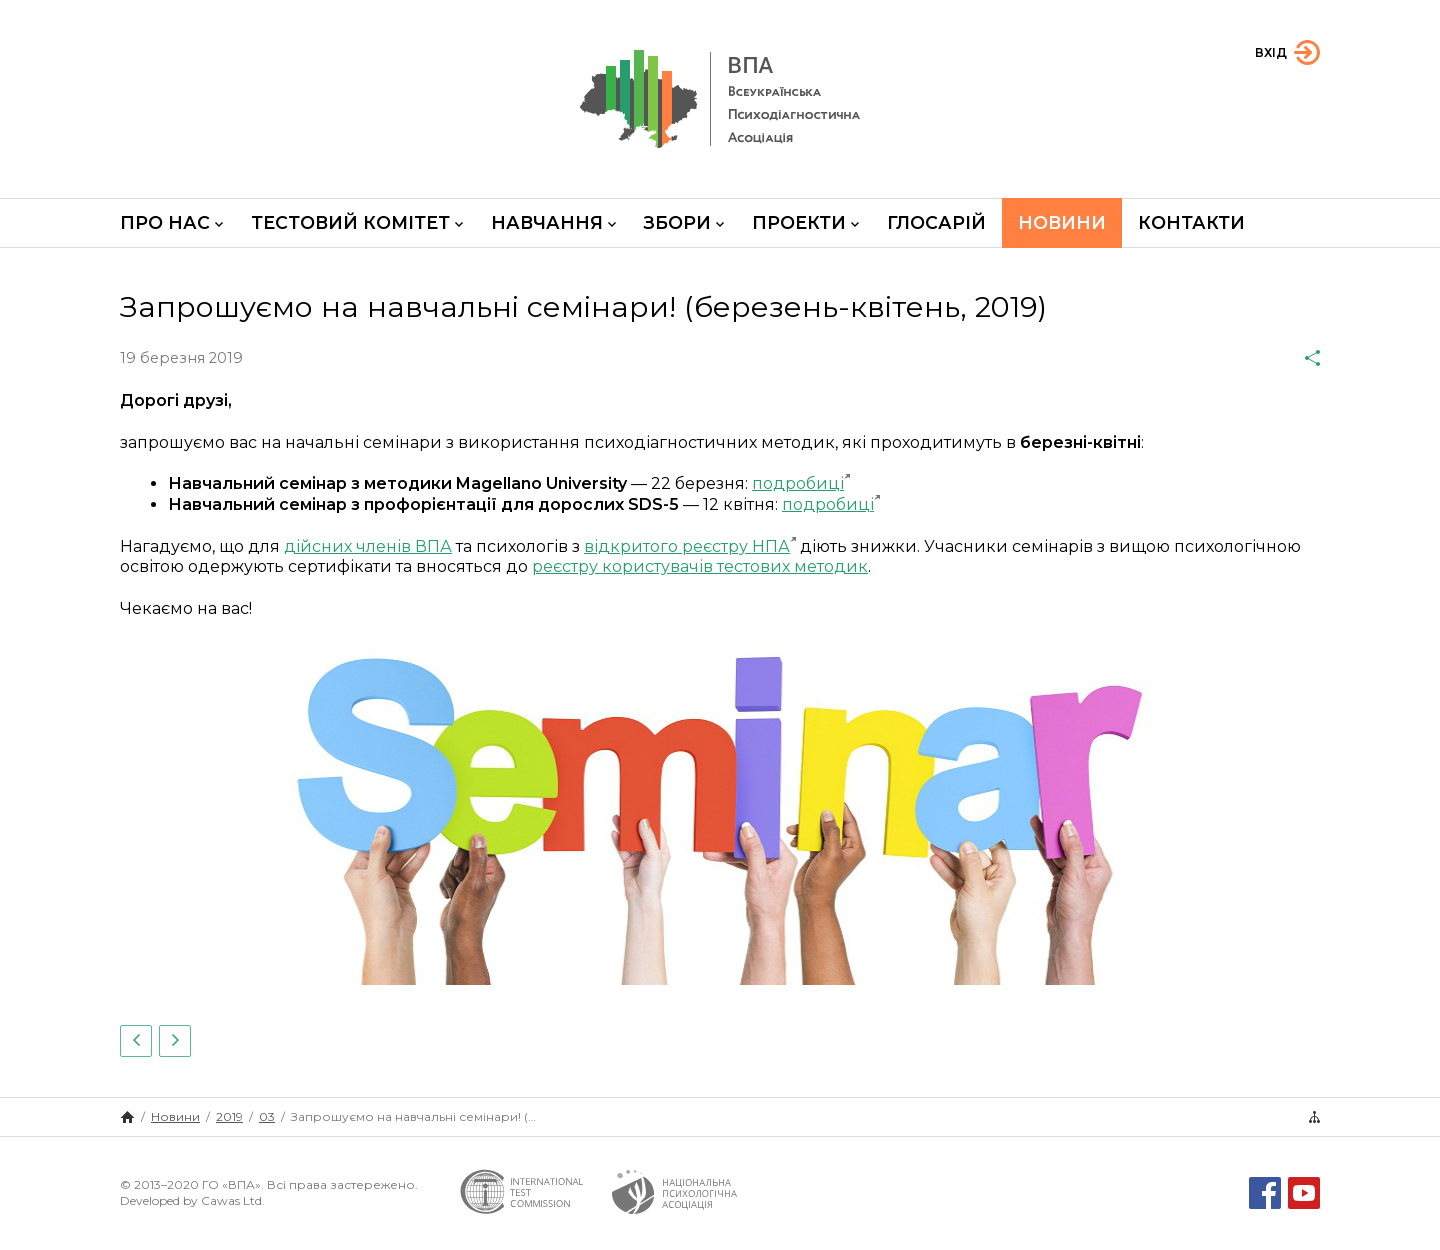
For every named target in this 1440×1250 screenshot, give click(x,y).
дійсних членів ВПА (368, 546)
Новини (1062, 222)
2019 (229, 1116)
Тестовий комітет (357, 222)
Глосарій (936, 222)
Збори (684, 222)
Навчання (553, 222)
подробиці (798, 483)
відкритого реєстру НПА (687, 546)
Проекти (805, 222)
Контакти (1191, 222)
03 (267, 1116)
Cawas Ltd (231, 1200)
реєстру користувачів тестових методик (700, 566)
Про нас (171, 222)
